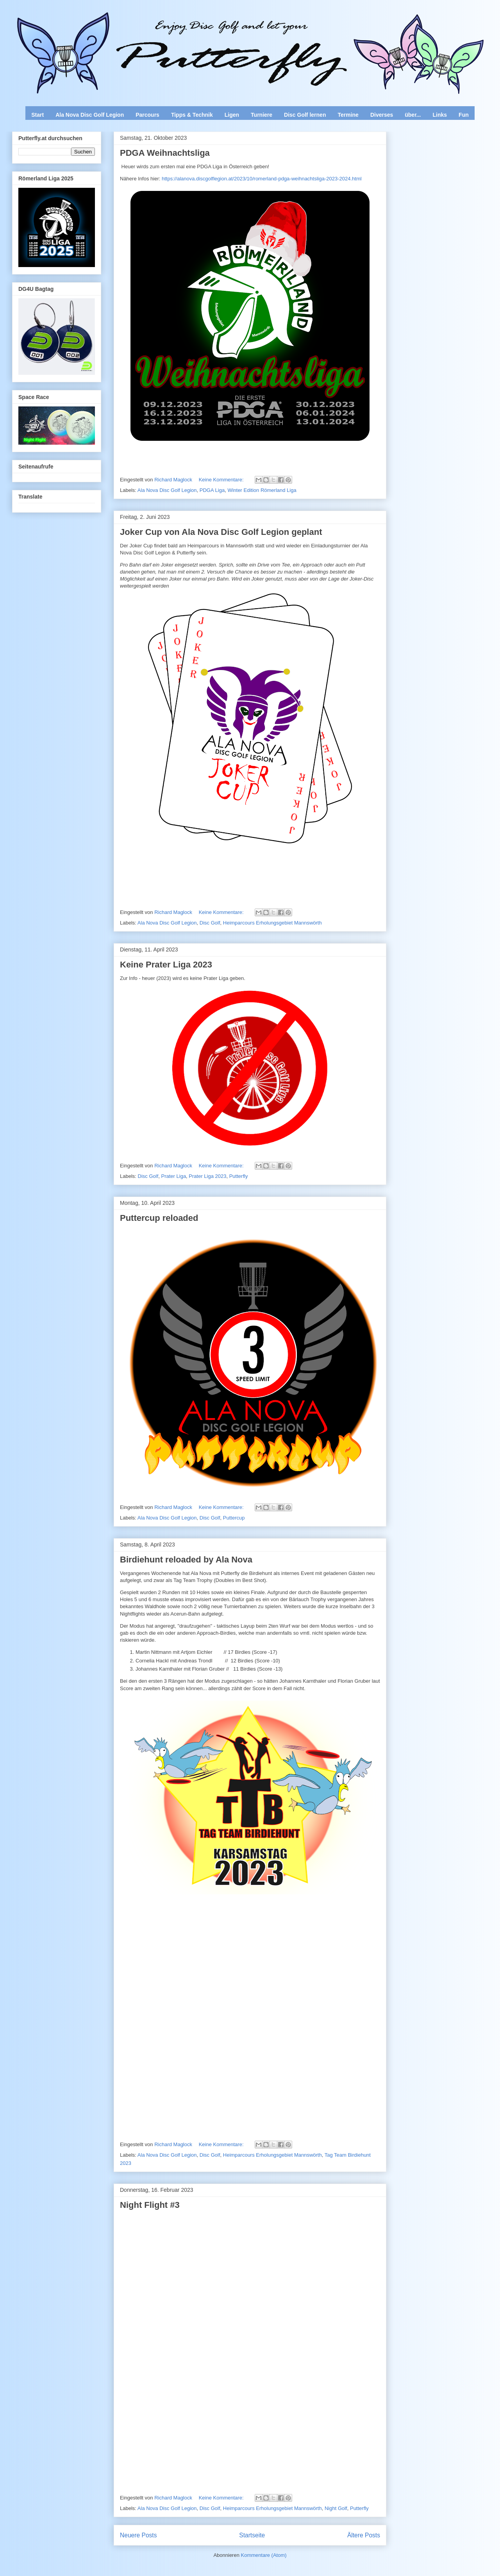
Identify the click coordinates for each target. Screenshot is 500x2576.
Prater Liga (173, 1176)
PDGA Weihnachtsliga (165, 153)
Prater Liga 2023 (207, 1176)
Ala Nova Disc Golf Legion (89, 115)
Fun (464, 115)
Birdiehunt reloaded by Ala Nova (186, 1559)
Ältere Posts (363, 2535)
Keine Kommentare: (222, 480)
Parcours (147, 115)
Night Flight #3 (150, 2205)
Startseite (252, 2535)
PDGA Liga (212, 490)
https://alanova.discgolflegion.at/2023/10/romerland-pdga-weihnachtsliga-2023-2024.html (262, 179)
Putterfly (238, 1176)
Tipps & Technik (192, 115)
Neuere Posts (138, 2535)
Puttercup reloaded (159, 1218)
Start (37, 115)
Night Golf (336, 2508)
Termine (348, 115)
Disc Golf (210, 923)
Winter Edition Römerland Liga (261, 490)
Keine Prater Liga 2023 (166, 964)
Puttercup (234, 1518)
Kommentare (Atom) (264, 2555)
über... (413, 115)
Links (440, 115)
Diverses (381, 115)
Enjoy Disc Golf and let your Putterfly (98, 25)
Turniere (261, 115)
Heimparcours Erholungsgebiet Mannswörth (272, 923)
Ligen (232, 115)
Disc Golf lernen (305, 115)
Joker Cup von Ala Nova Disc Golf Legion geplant (221, 532)
